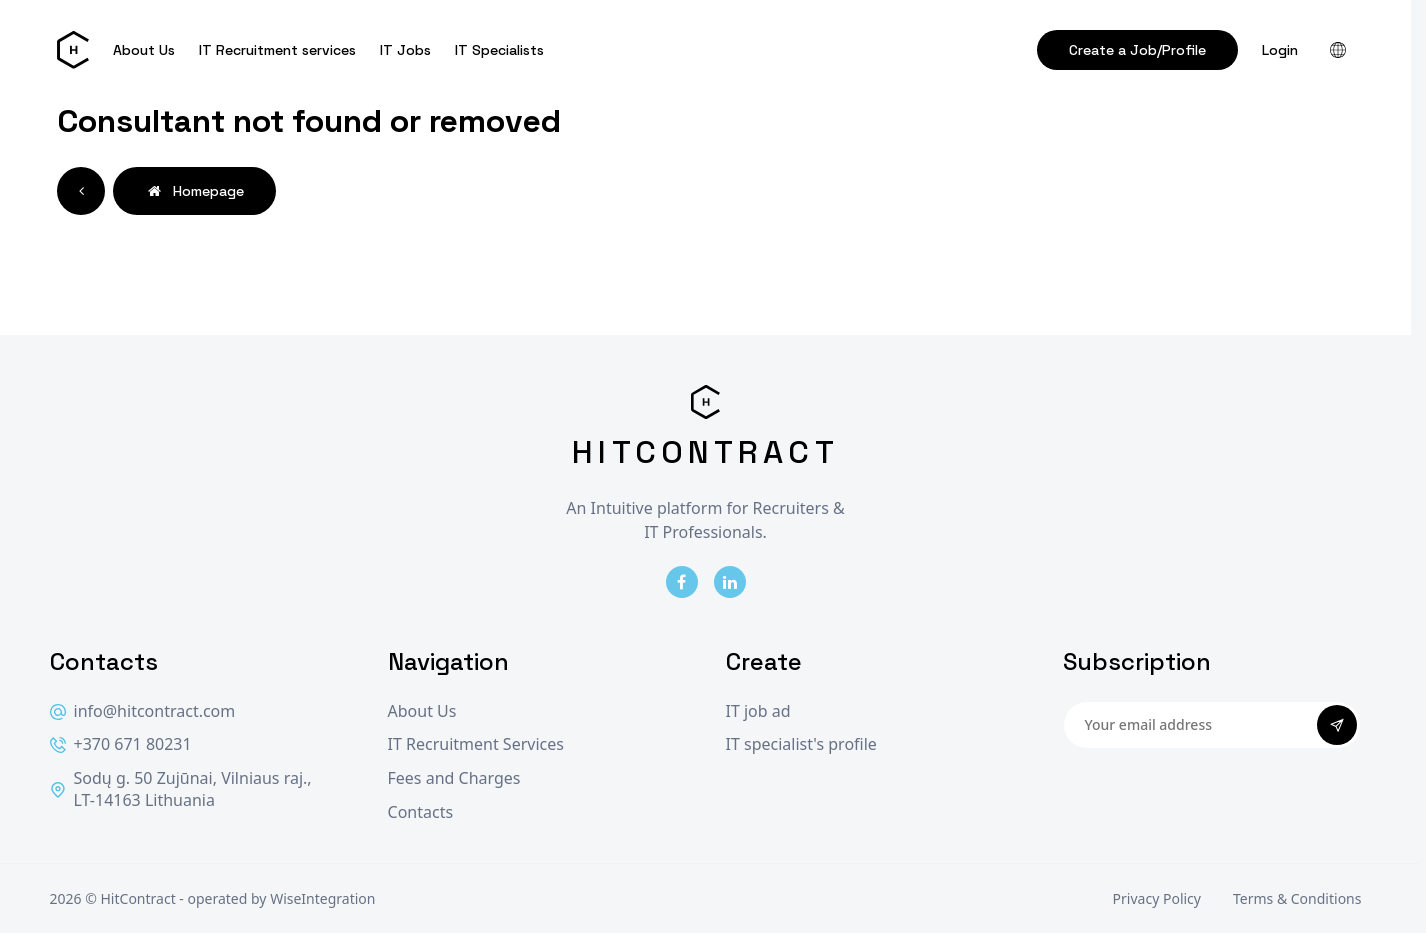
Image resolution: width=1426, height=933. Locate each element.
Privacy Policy (1157, 898)
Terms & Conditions (1297, 898)
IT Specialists (499, 50)
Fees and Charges (454, 778)
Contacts (421, 812)
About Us (144, 50)
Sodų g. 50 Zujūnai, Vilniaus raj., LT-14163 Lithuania (181, 789)
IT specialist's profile (801, 744)
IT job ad (758, 711)
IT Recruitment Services (476, 744)
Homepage (194, 191)
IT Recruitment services (277, 50)
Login (1280, 50)
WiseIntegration (322, 898)
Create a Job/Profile (1137, 50)
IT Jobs (405, 50)
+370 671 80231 (121, 744)
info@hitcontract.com (143, 711)
